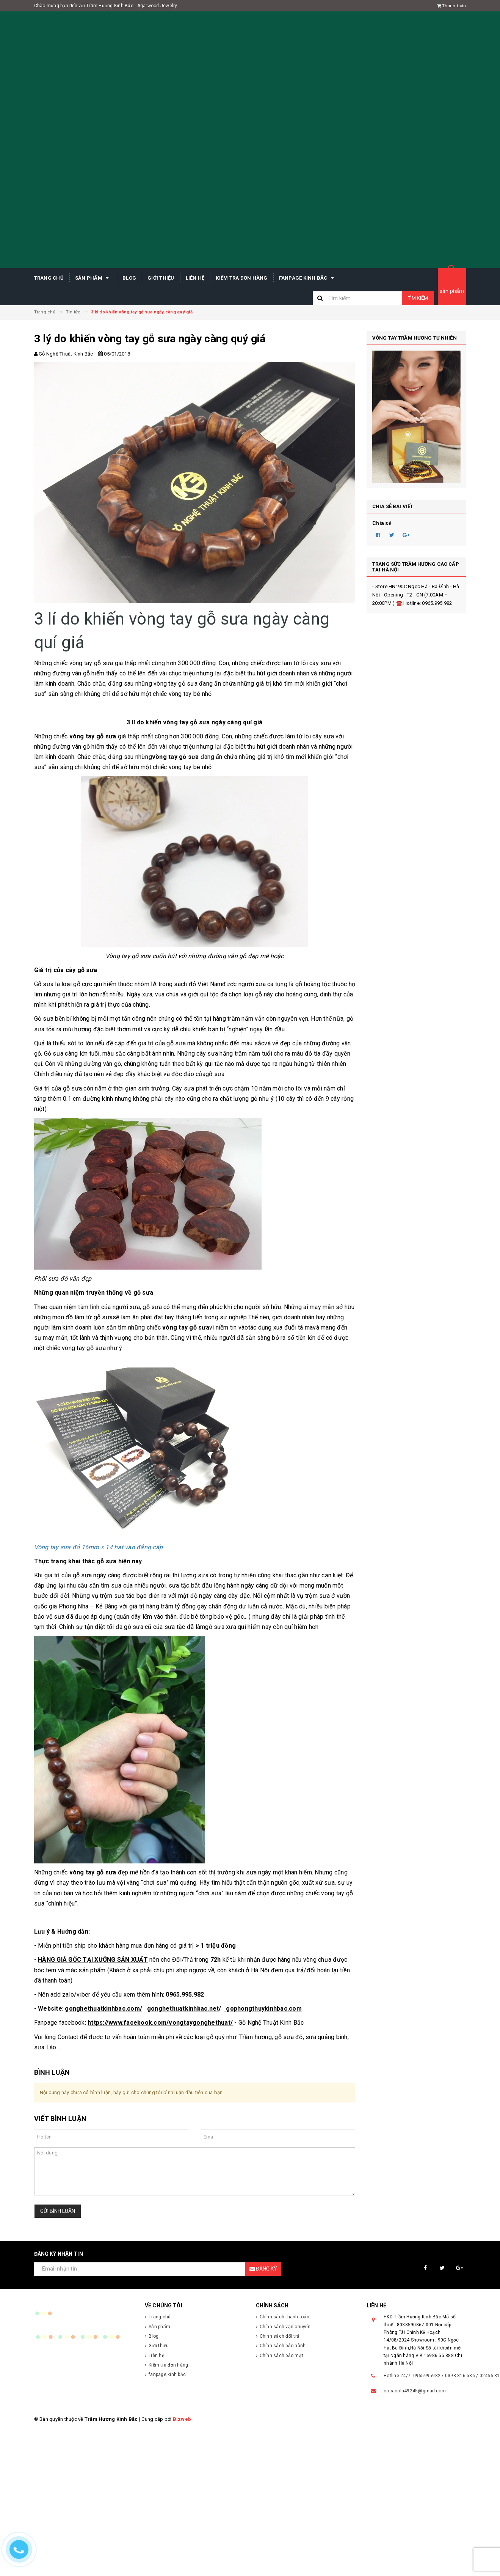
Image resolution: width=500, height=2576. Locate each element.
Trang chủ (49, 278)
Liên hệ (195, 278)
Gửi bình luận (57, 2211)
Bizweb (182, 2419)
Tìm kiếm (418, 298)
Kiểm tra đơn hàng (241, 278)
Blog (129, 278)
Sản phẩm (93, 278)
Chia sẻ (382, 523)
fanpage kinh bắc (307, 278)
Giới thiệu (160, 278)
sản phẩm (452, 291)
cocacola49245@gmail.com (415, 2390)
